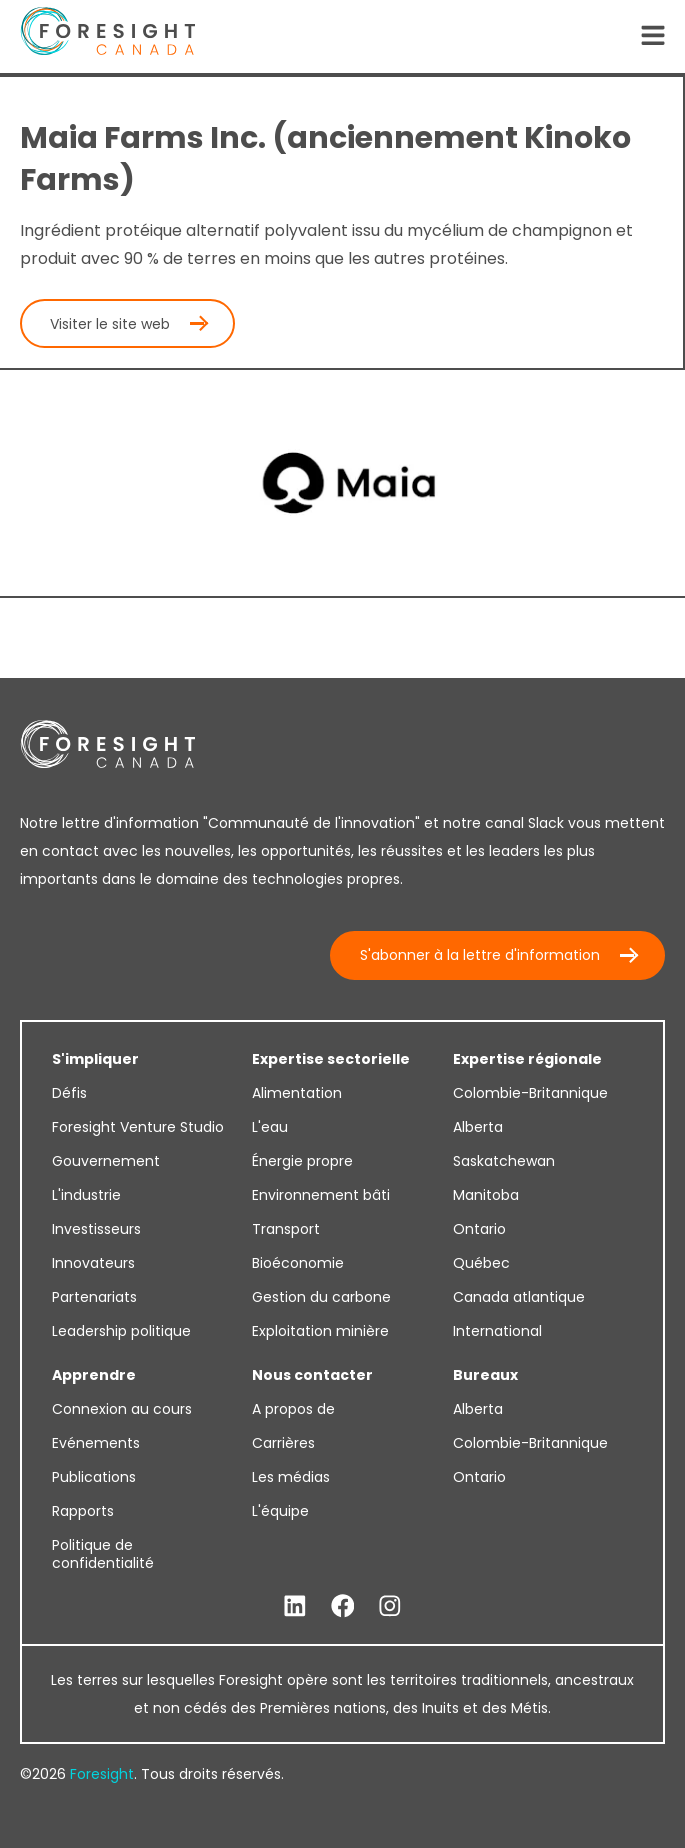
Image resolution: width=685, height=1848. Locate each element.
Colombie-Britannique (530, 1093)
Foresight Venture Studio (138, 1127)
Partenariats (94, 1297)
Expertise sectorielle (331, 1059)
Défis (69, 1093)
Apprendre (94, 1375)
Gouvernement (106, 1161)
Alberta (478, 1127)
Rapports (83, 1511)
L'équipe (280, 1511)
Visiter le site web (110, 324)
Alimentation (297, 1093)
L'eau (270, 1127)
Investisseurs (96, 1229)
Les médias (291, 1477)
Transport (286, 1229)
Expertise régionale (527, 1059)
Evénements (96, 1443)
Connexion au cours (122, 1409)
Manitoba (486, 1195)
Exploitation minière (320, 1331)
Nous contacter (312, 1375)
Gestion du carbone (321, 1297)
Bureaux (485, 1375)
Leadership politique (121, 1331)
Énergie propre (302, 1161)
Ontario (479, 1229)
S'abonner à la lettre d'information (480, 955)
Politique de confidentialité (103, 1554)
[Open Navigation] (653, 37)
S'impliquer (95, 1059)
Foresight (102, 1774)
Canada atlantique (519, 1297)
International (497, 1331)
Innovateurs (93, 1263)
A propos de (293, 1409)
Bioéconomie (298, 1263)
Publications (94, 1477)
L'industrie (86, 1195)
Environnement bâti (321, 1195)
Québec (481, 1263)
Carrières (283, 1443)
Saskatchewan (504, 1161)
